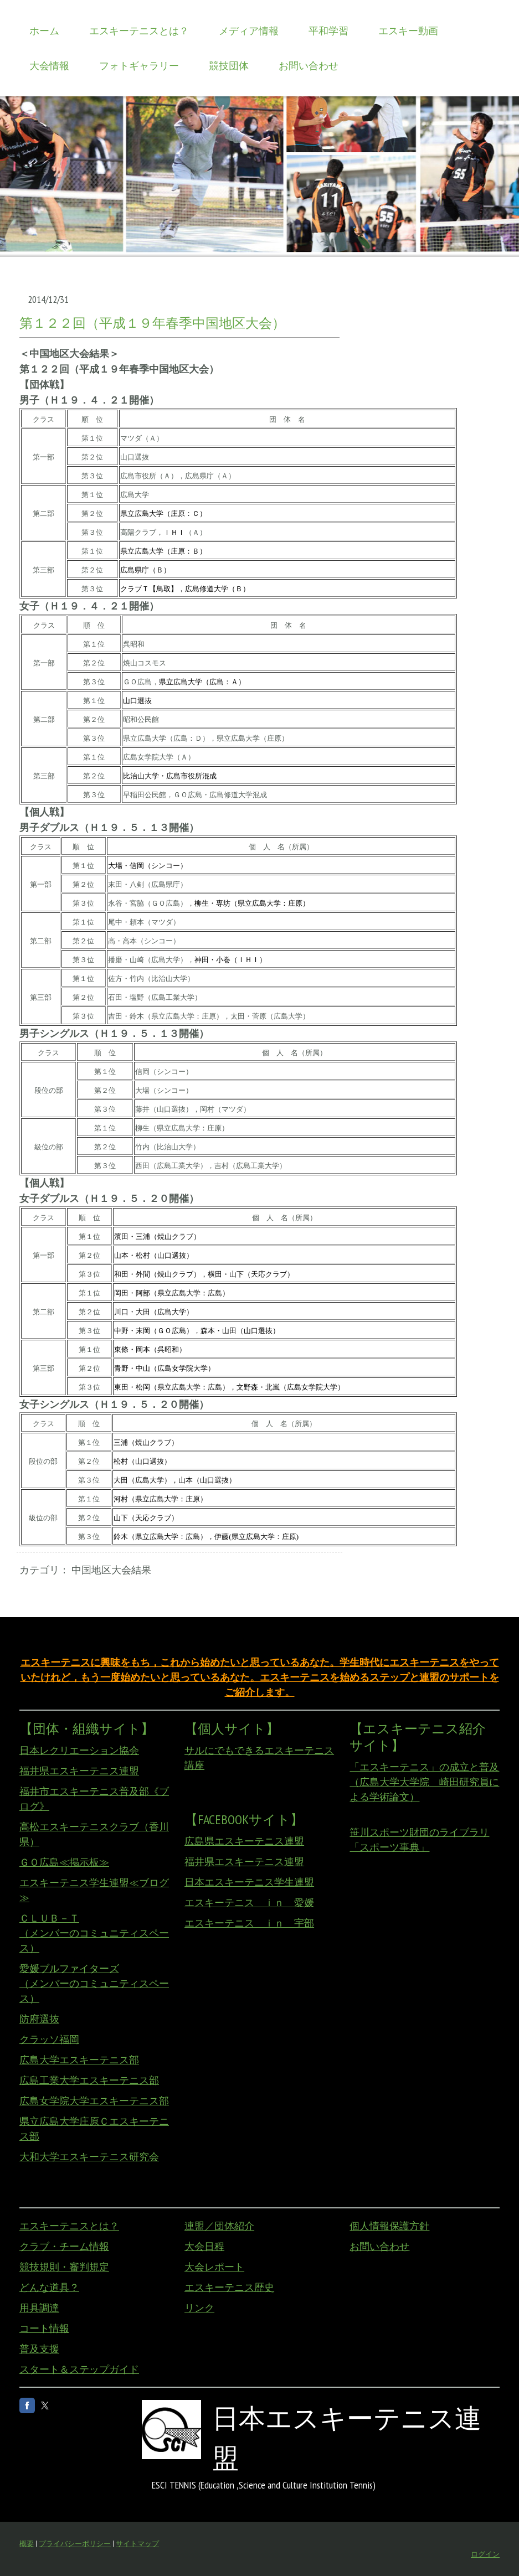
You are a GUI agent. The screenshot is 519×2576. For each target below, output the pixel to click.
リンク (199, 2307)
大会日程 (204, 2246)
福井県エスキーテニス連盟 (79, 1770)
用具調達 (39, 2307)
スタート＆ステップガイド (79, 2369)
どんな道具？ (49, 2287)
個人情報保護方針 (389, 2225)
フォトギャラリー (139, 65)
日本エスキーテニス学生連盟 (249, 1882)
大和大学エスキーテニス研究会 (89, 2156)
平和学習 (328, 30)
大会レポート (214, 2266)
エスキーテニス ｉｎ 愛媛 (249, 1902)
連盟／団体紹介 (219, 2225)
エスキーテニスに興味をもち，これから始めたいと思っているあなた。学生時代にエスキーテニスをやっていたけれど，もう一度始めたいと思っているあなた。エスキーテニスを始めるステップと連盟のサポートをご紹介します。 (259, 1677)
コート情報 (44, 2328)
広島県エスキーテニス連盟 (244, 1841)
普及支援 (39, 2348)
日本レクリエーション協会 (79, 1750)
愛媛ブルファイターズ (69, 1968)
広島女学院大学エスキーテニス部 (94, 2100)
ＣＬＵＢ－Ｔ (49, 1918)
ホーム (44, 30)
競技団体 (229, 65)
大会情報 (49, 65)
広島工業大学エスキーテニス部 (89, 2080)
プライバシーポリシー (75, 2543)
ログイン (485, 2554)
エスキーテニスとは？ (139, 30)
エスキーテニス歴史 (229, 2287)
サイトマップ (137, 2543)
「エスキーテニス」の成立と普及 (424, 1767)
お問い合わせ (308, 65)
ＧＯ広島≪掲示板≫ (64, 1862)
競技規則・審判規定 (64, 2266)
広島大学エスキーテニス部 (79, 2059)
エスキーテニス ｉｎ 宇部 (249, 1923)
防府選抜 (39, 2018)
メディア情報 (249, 30)
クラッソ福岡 (49, 2039)
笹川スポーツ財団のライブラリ (419, 1832)
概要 (26, 2543)
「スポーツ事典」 (389, 1847)
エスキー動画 (408, 30)
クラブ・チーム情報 (64, 2246)
